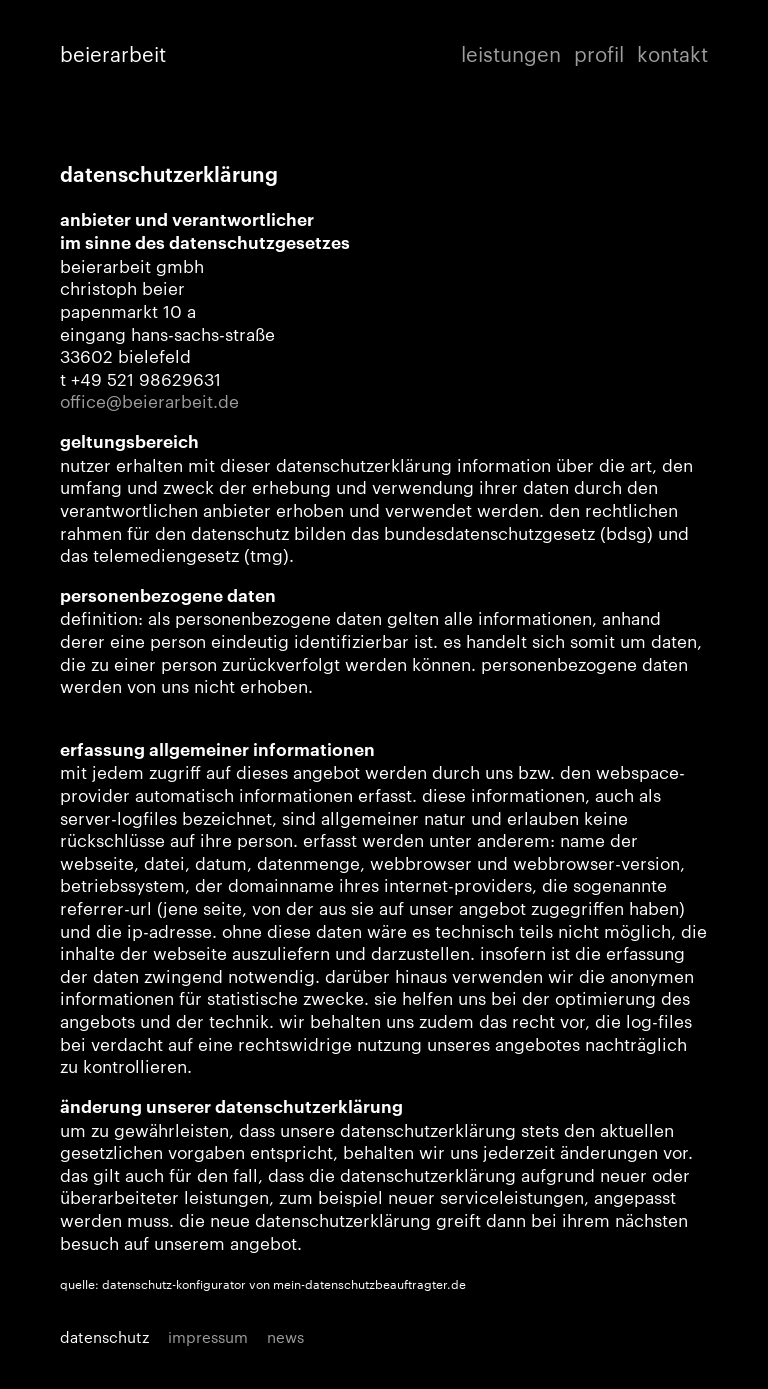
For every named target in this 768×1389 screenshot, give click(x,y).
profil (599, 53)
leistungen (511, 53)
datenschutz (104, 1336)
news (285, 1336)
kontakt (672, 53)
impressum (208, 1336)
